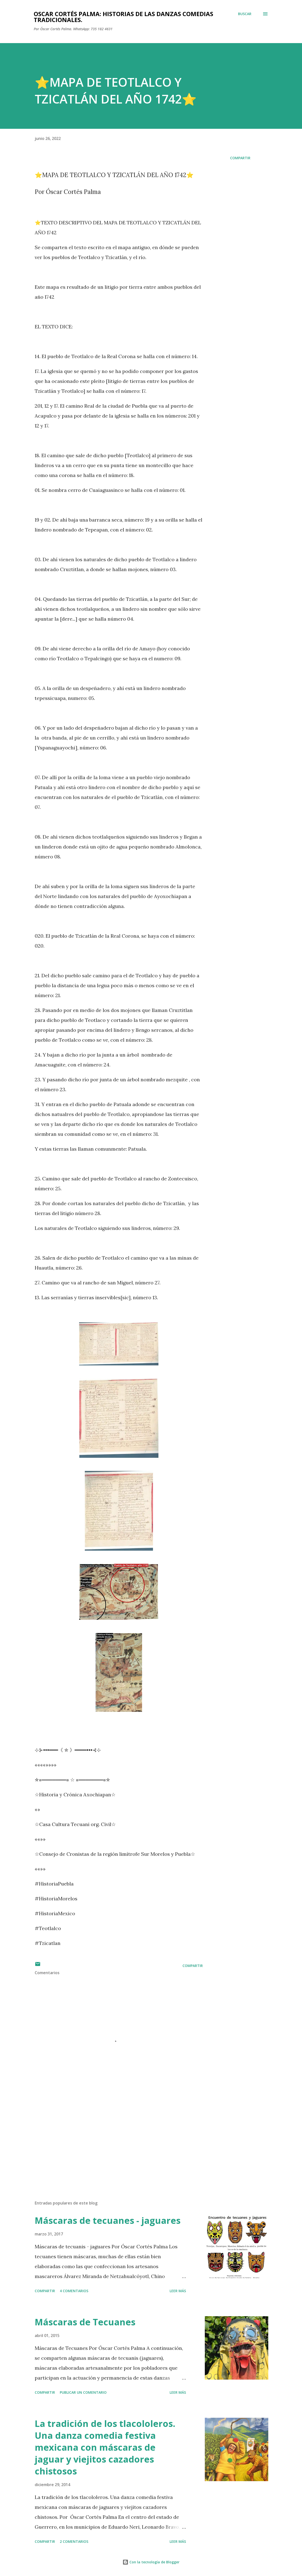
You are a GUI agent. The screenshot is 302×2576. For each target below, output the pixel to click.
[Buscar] (244, 14)
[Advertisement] (118, 2138)
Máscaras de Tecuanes (85, 2322)
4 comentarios (74, 2290)
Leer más (178, 2290)
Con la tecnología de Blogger (151, 2562)
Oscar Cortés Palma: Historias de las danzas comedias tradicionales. (123, 17)
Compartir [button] (240, 158)
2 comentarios (74, 2541)
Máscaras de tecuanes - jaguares (108, 2220)
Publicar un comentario (83, 2392)
